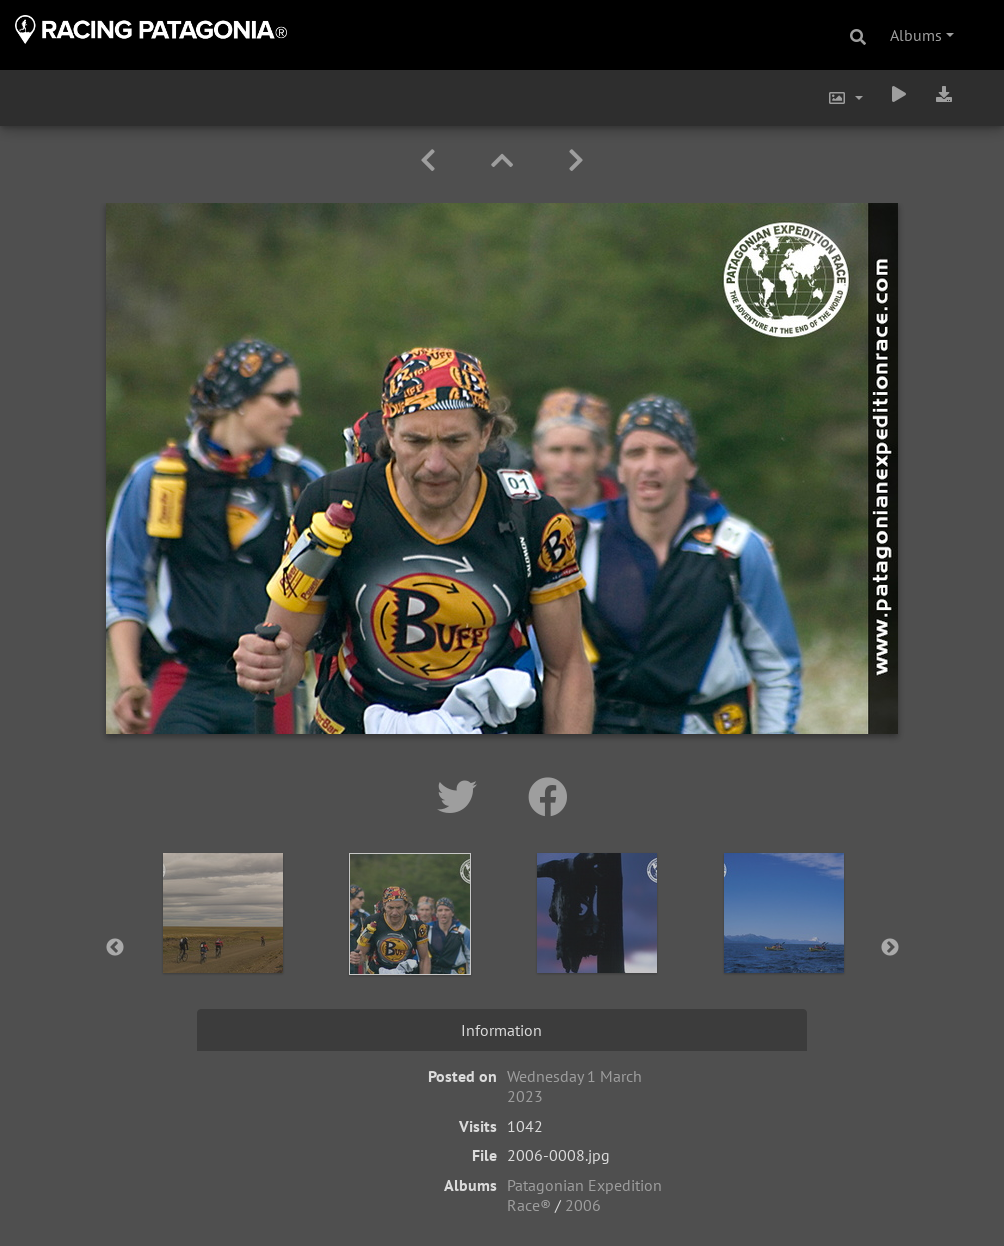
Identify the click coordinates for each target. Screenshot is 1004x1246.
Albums (916, 35)
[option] (223, 944)
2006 (583, 1205)
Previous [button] (115, 948)
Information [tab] (501, 1030)
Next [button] (890, 948)
